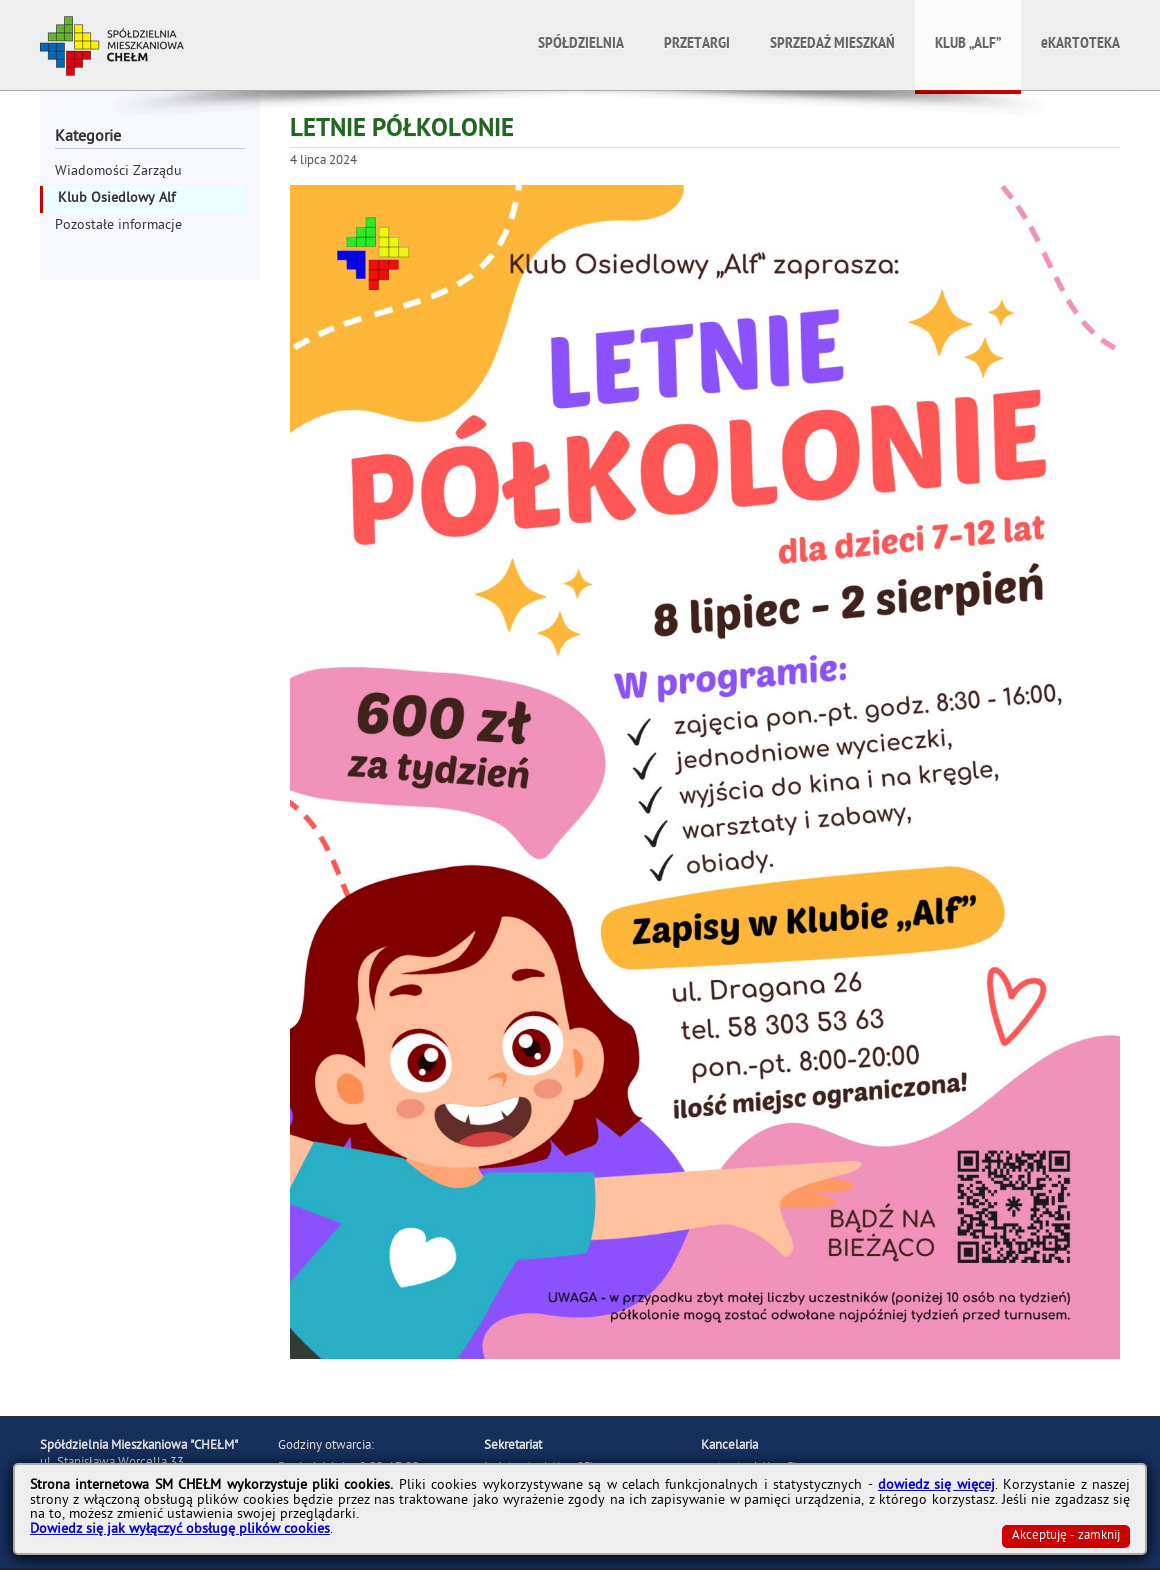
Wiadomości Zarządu (118, 172)
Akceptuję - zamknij (1066, 1536)
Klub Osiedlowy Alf (116, 199)
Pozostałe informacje (118, 226)
